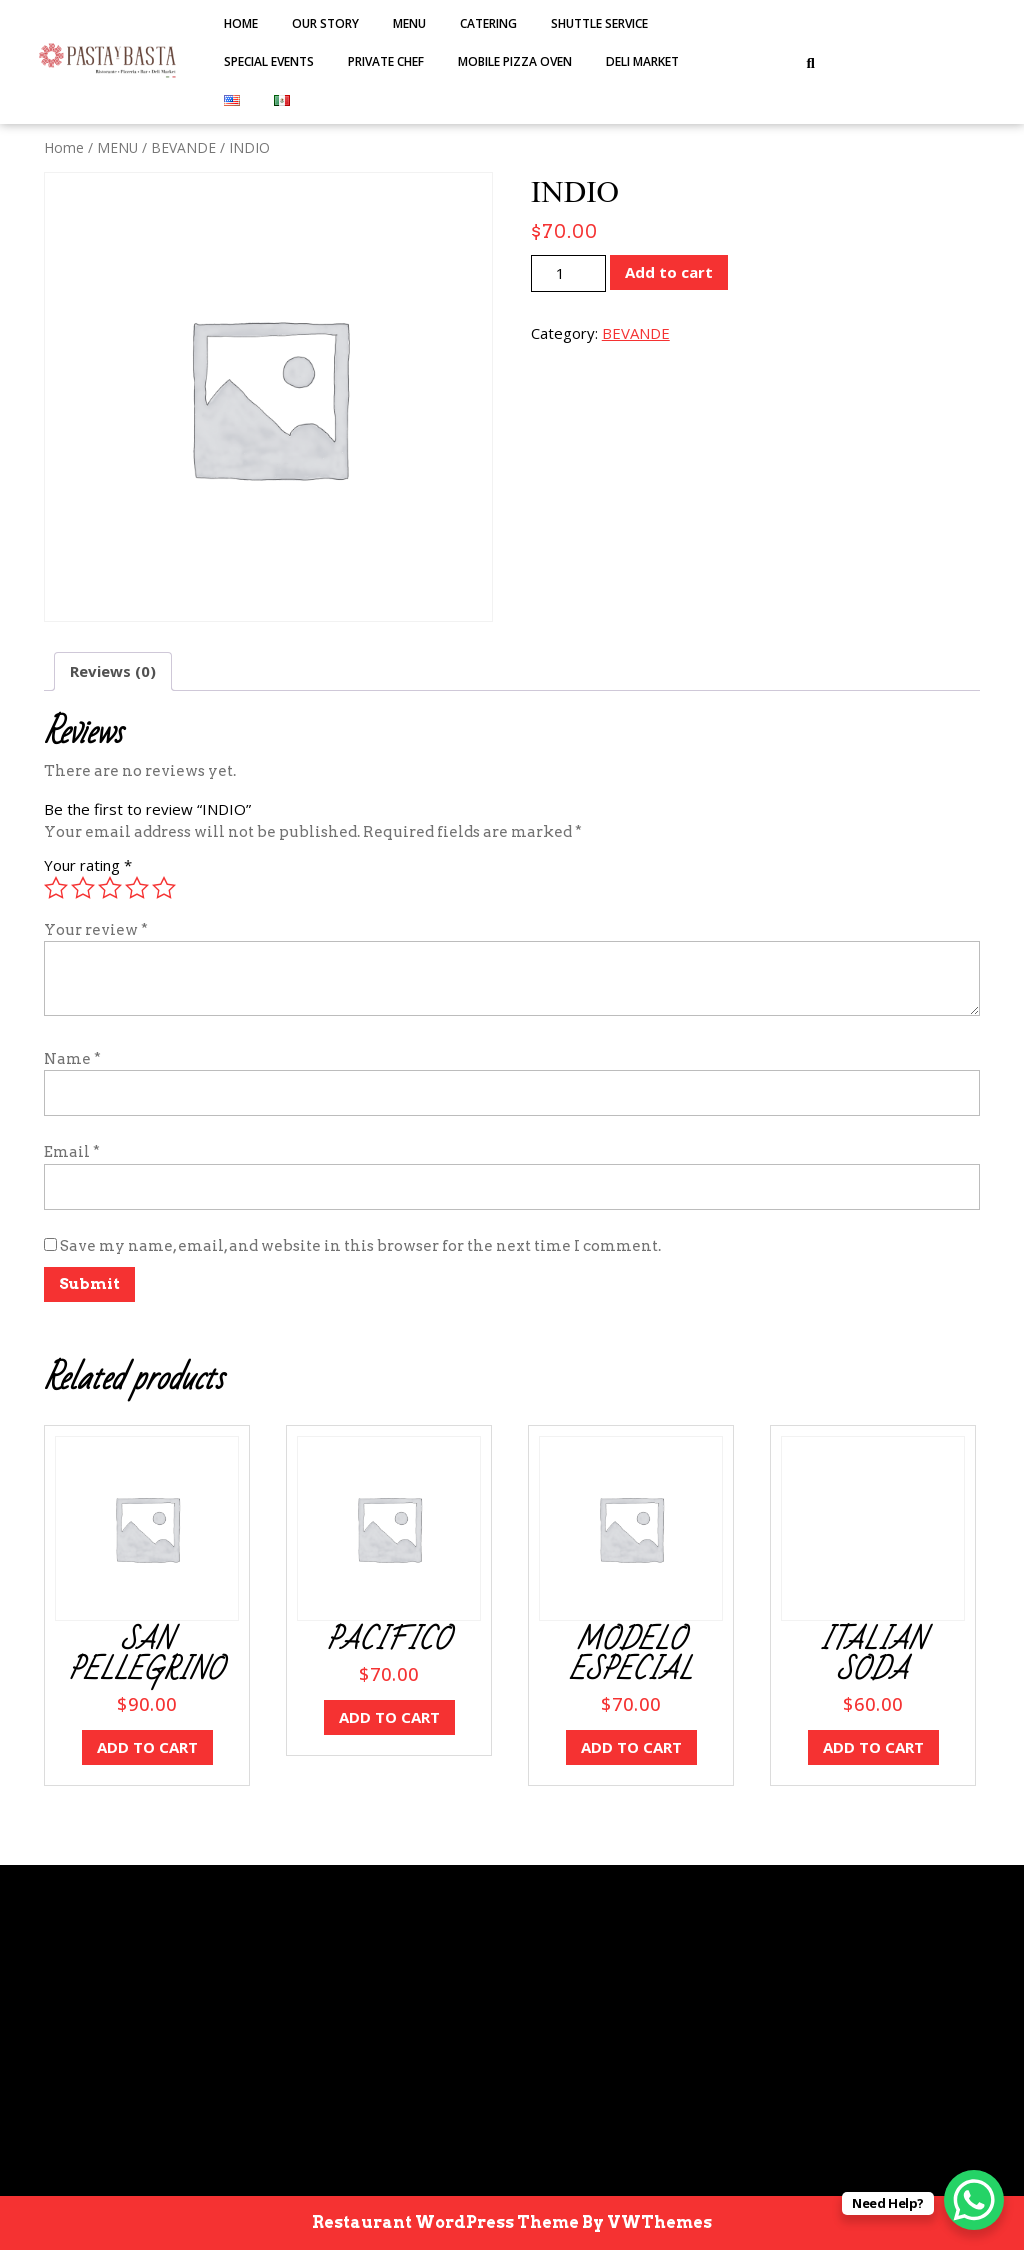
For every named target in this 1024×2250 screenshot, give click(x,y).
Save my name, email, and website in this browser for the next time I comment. (360, 1246)
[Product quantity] (568, 273)
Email (72, 1152)
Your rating (88, 865)
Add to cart (669, 272)
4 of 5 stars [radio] (137, 888)
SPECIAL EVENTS (269, 61)
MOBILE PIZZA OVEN (515, 61)
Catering (488, 23)
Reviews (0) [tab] (113, 671)
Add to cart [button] (147, 1747)
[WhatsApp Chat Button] (974, 2200)
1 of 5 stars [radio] (56, 888)
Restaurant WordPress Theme (445, 2222)
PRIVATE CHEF (386, 61)
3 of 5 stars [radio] (110, 888)
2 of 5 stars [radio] (83, 888)
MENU (409, 23)
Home (241, 23)
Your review (96, 930)
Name (72, 1059)
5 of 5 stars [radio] (164, 888)
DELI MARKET (642, 61)
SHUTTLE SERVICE (599, 23)
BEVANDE (183, 147)
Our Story (325, 23)
